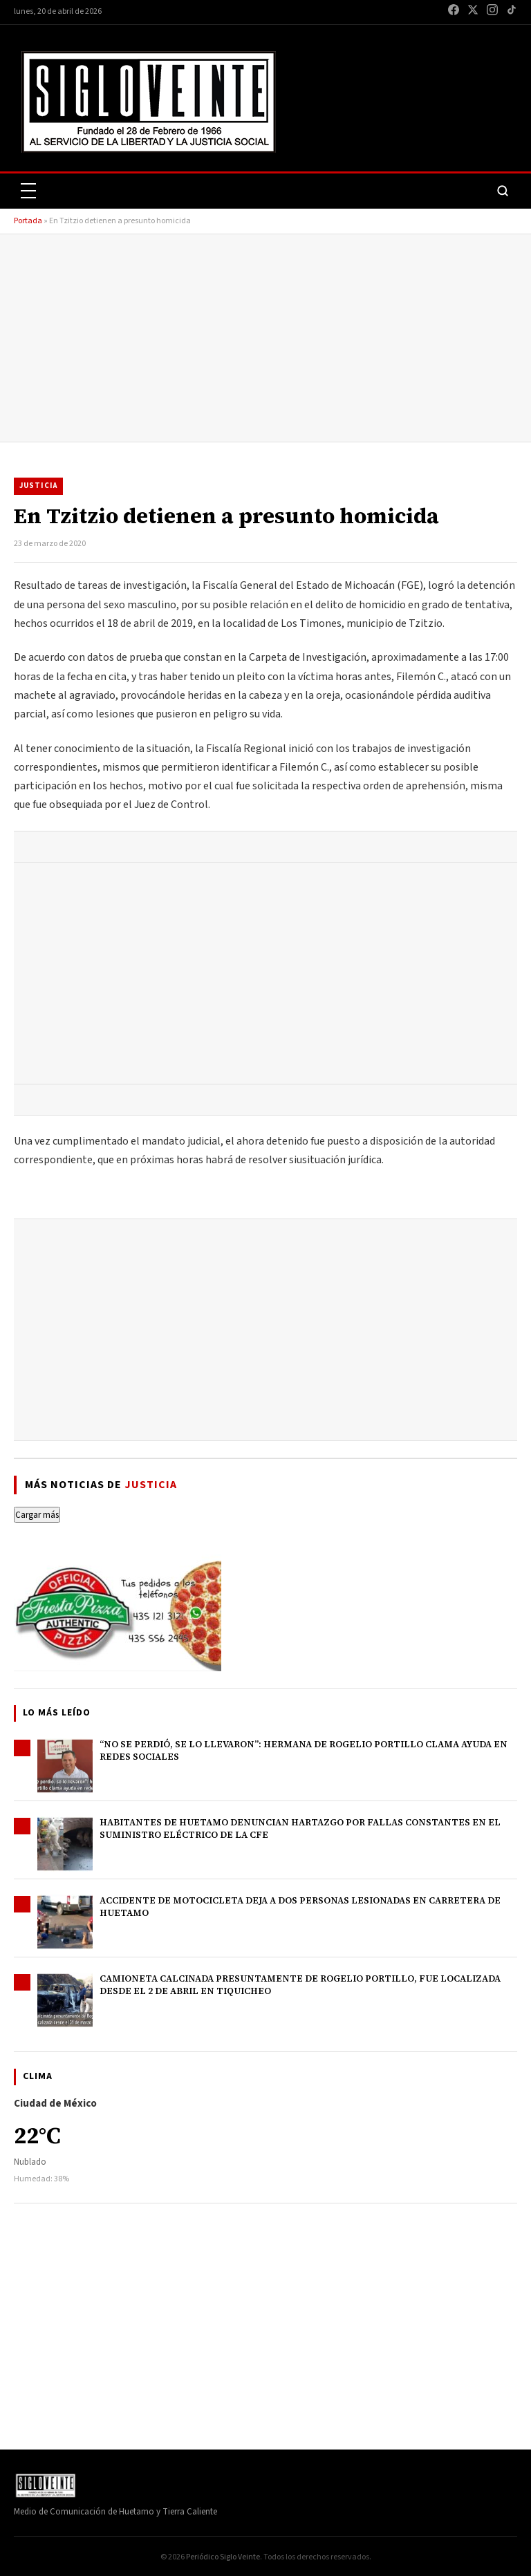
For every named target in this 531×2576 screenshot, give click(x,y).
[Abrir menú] (28, 190)
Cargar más (37, 1514)
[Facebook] (453, 12)
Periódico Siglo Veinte (223, 2557)
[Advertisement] (265, 338)
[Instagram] (492, 12)
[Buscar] (502, 191)
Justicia (38, 485)
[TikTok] (511, 12)
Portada (28, 221)
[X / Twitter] (472, 12)
